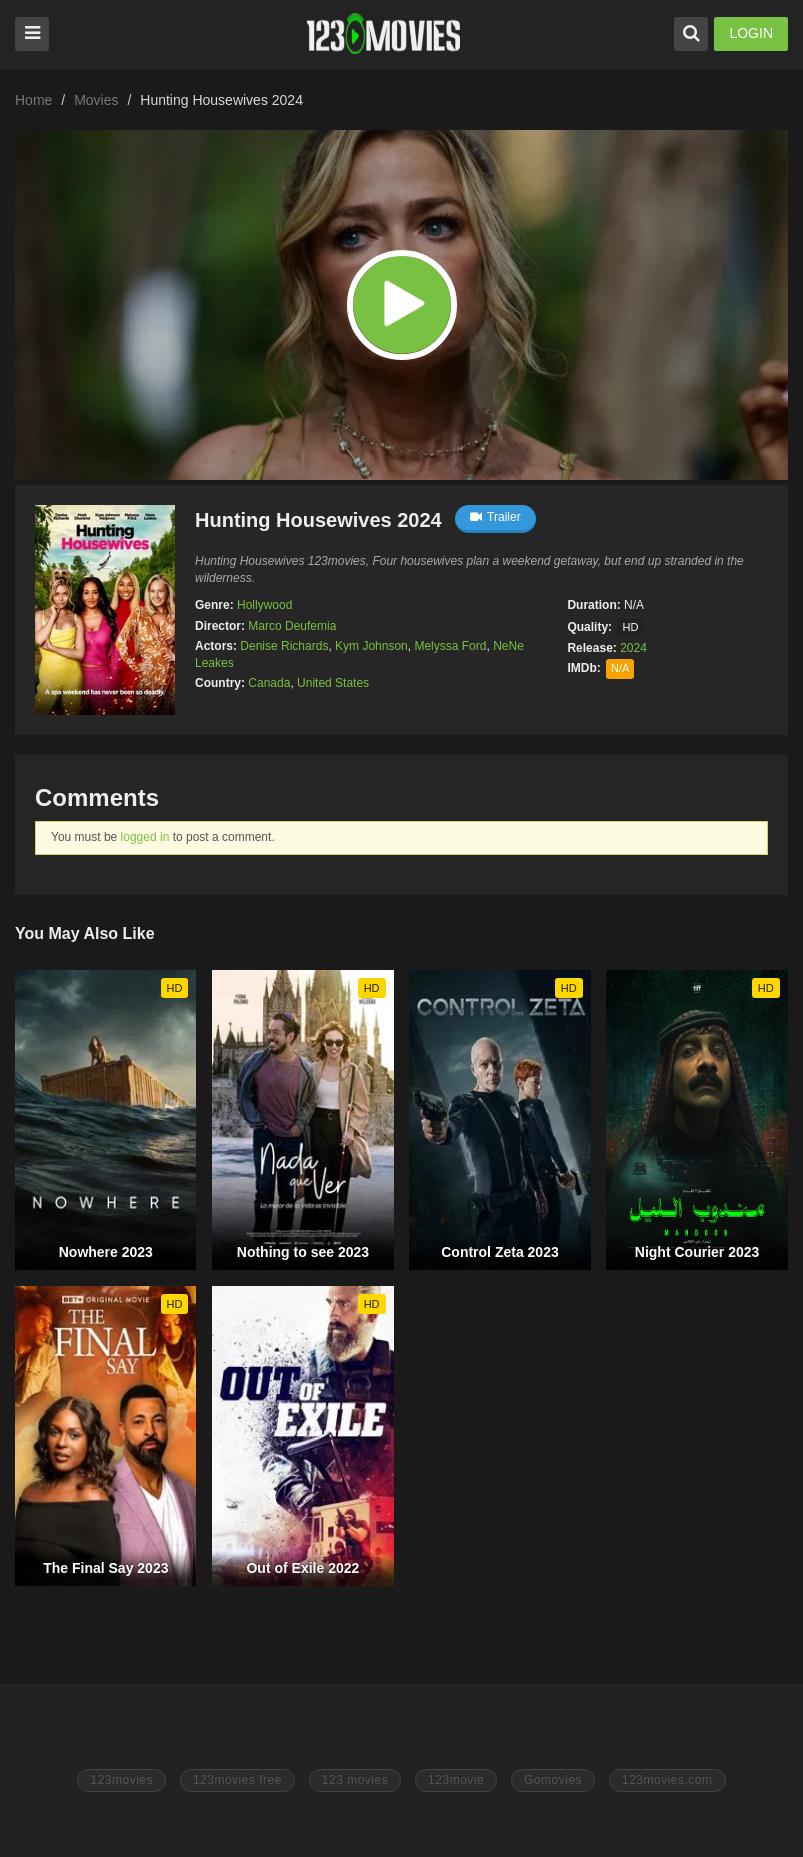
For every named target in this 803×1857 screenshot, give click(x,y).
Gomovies (553, 1780)
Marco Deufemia (292, 626)
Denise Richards (284, 646)
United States (333, 683)
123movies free (237, 1780)
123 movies (355, 1780)
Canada (269, 683)
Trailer (495, 517)
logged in (145, 837)
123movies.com (667, 1780)
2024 (633, 648)
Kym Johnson (371, 646)
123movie (456, 1780)
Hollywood (264, 605)
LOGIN (751, 33)
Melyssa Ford (450, 646)
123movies (121, 1780)
